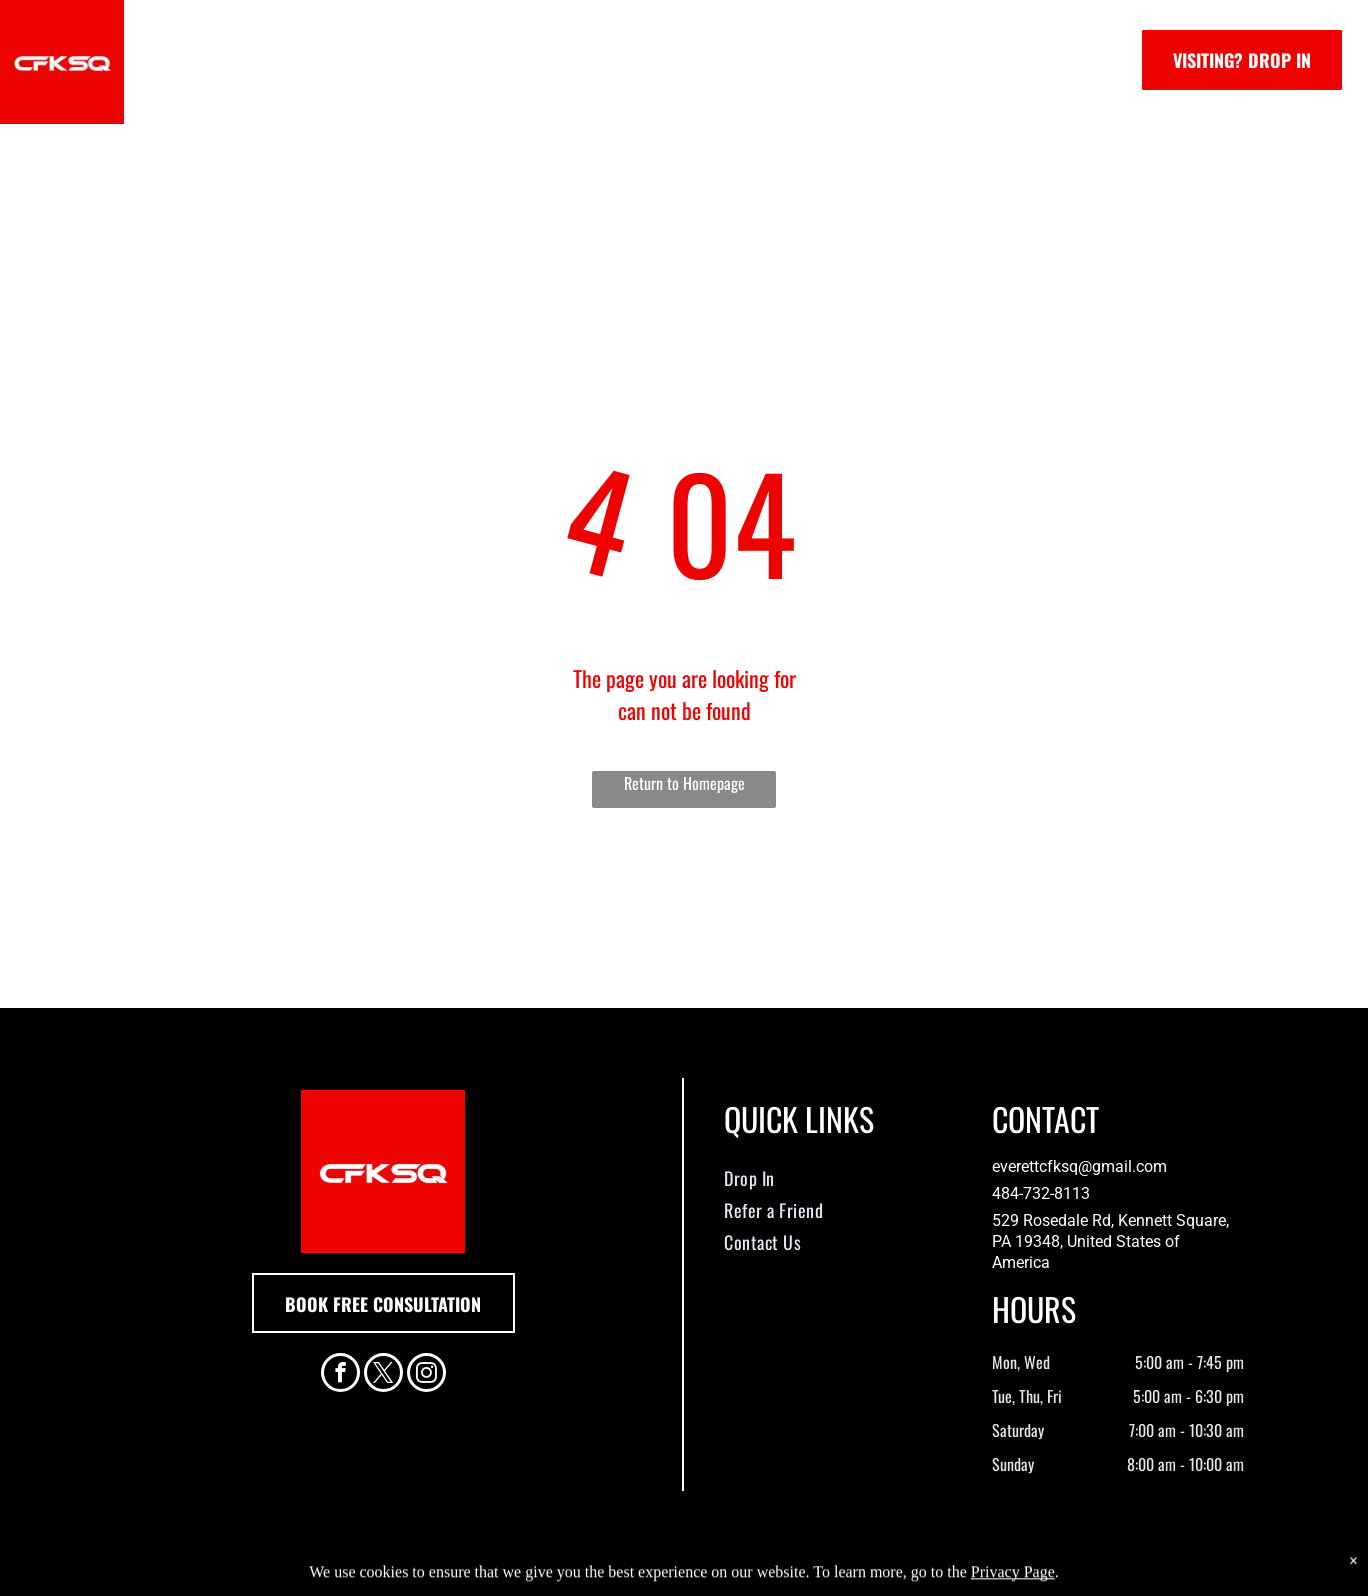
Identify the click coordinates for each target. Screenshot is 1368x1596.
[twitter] (383, 1375)
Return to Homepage (684, 783)
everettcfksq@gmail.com (1079, 1166)
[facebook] (340, 1375)
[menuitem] (314, 60)
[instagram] (426, 1375)
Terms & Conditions (849, 1578)
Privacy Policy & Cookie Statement (559, 1578)
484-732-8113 (1041, 1193)
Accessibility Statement (724, 1578)
